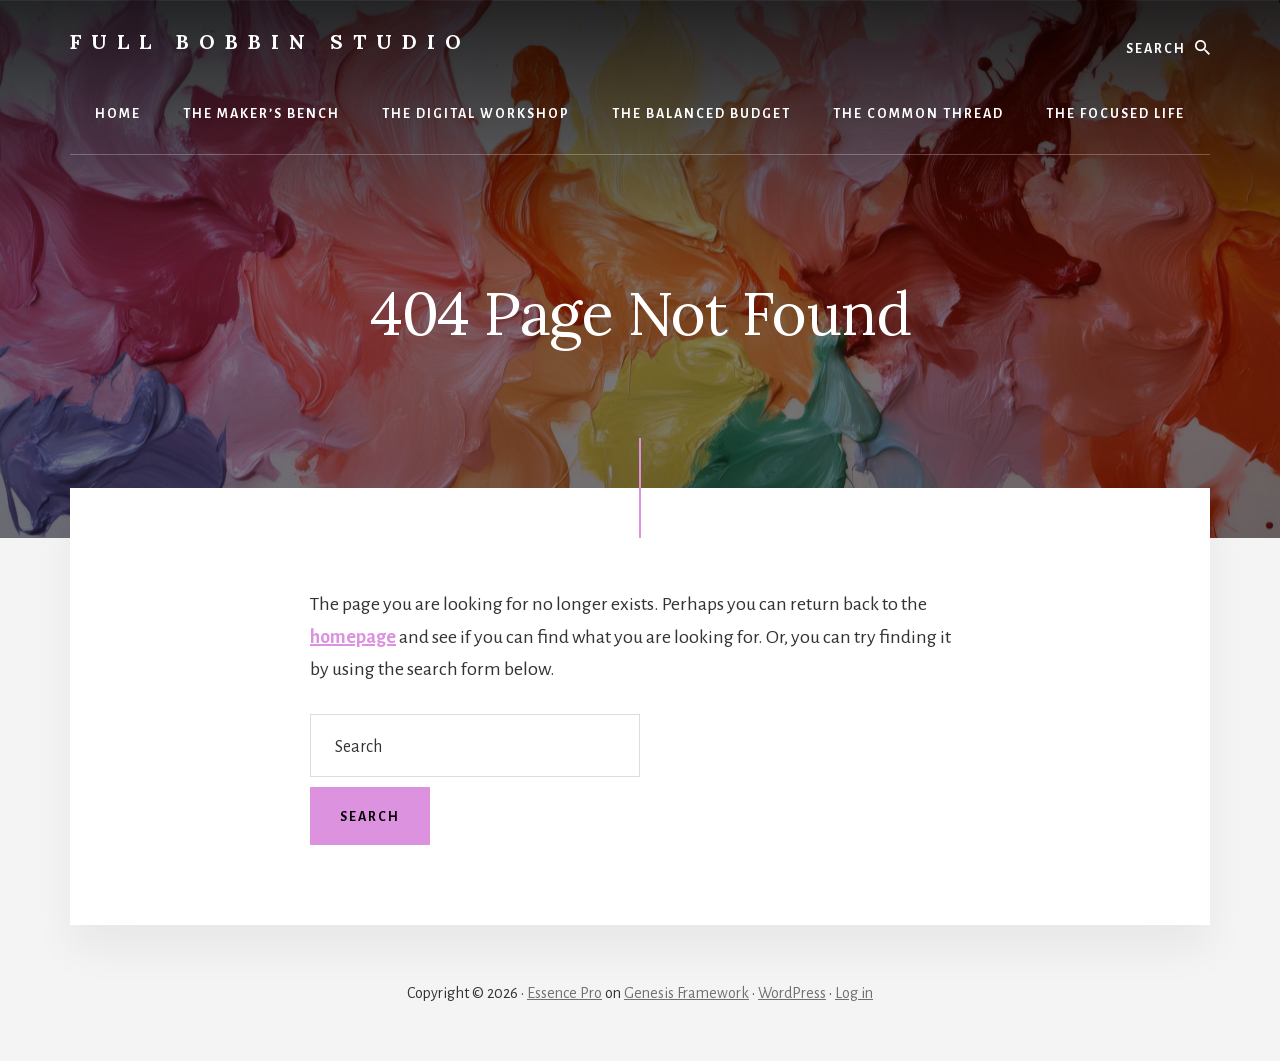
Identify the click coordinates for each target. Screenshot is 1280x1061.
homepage (353, 637)
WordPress (792, 993)
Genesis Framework (686, 993)
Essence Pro (564, 993)
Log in (854, 993)
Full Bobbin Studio (270, 41)
